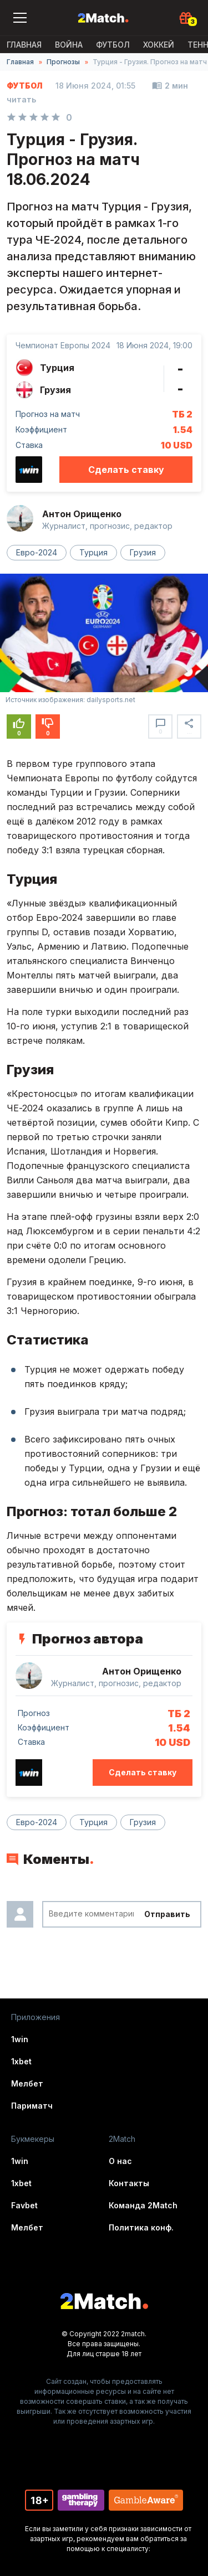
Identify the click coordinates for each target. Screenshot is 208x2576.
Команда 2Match (143, 2205)
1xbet (21, 2061)
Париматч (32, 2105)
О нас (120, 2161)
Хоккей (158, 44)
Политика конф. (141, 2227)
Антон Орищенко (81, 513)
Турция (93, 552)
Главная (24, 44)
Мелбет (27, 2083)
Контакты (129, 2183)
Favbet (24, 2205)
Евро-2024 (36, 552)
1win (19, 2039)
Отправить (167, 1914)
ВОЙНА (69, 44)
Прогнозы (63, 62)
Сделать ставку (126, 469)
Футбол (113, 44)
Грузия (143, 552)
